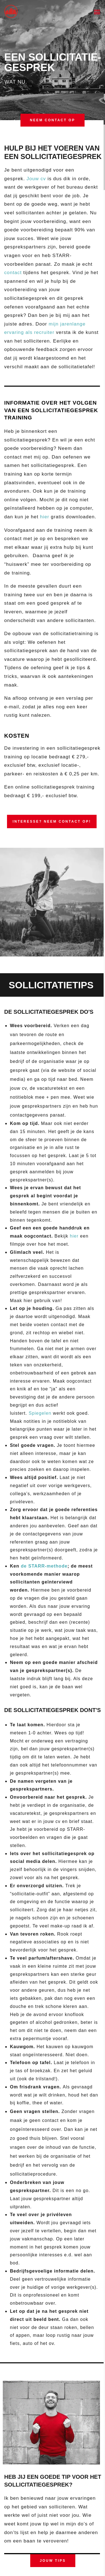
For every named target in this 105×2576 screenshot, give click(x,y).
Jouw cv (36, 178)
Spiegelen (40, 1413)
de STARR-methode (44, 1566)
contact (13, 272)
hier (44, 516)
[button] (97, 12)
